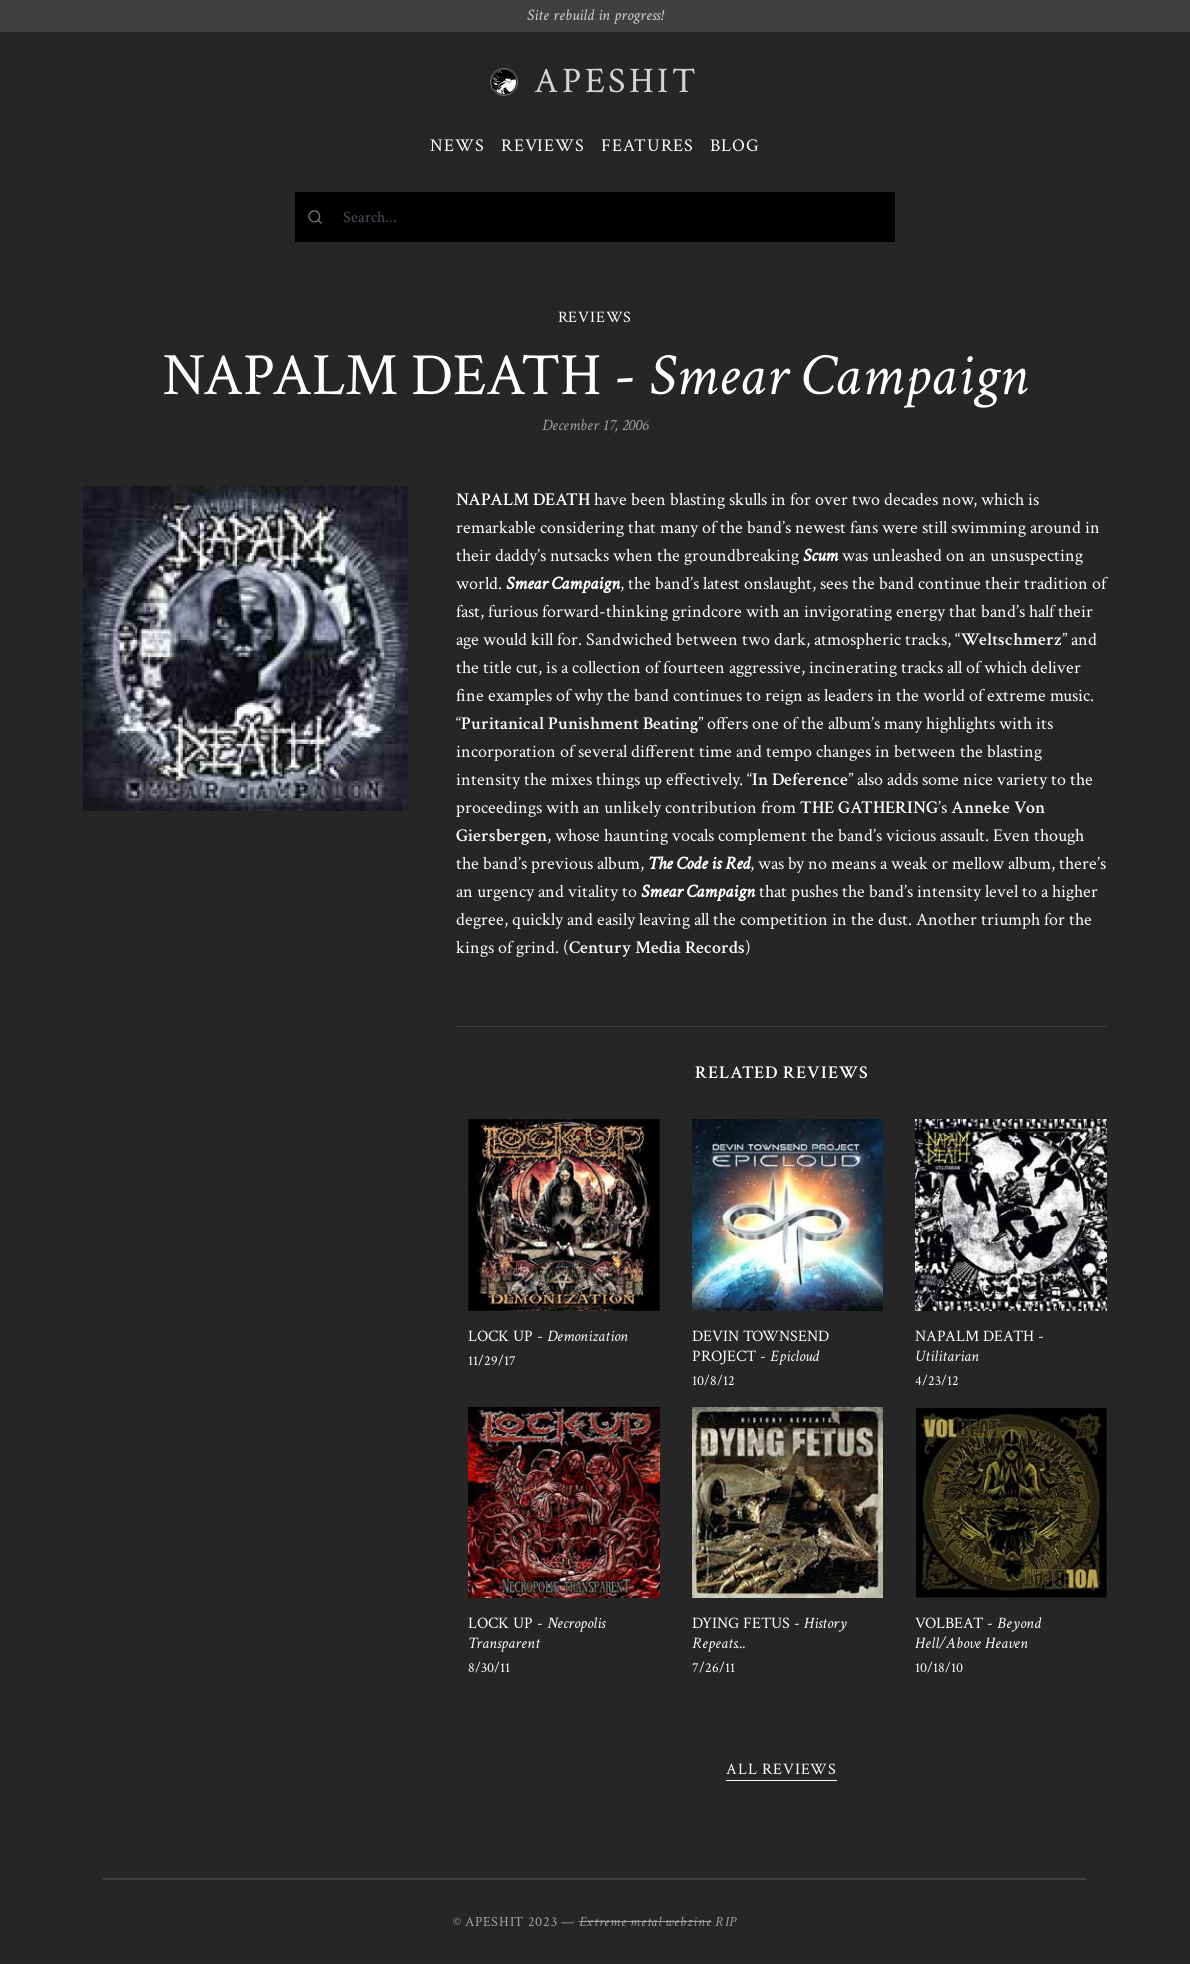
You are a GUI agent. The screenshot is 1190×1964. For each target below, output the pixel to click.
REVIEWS (595, 317)
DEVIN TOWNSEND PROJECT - (760, 1346)
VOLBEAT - (978, 1633)
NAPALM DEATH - (979, 1346)
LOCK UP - (548, 1336)
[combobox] (595, 217)
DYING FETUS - (769, 1633)
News (457, 145)
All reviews (781, 1769)
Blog (735, 145)
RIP (726, 1922)
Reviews (543, 145)
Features (647, 145)
